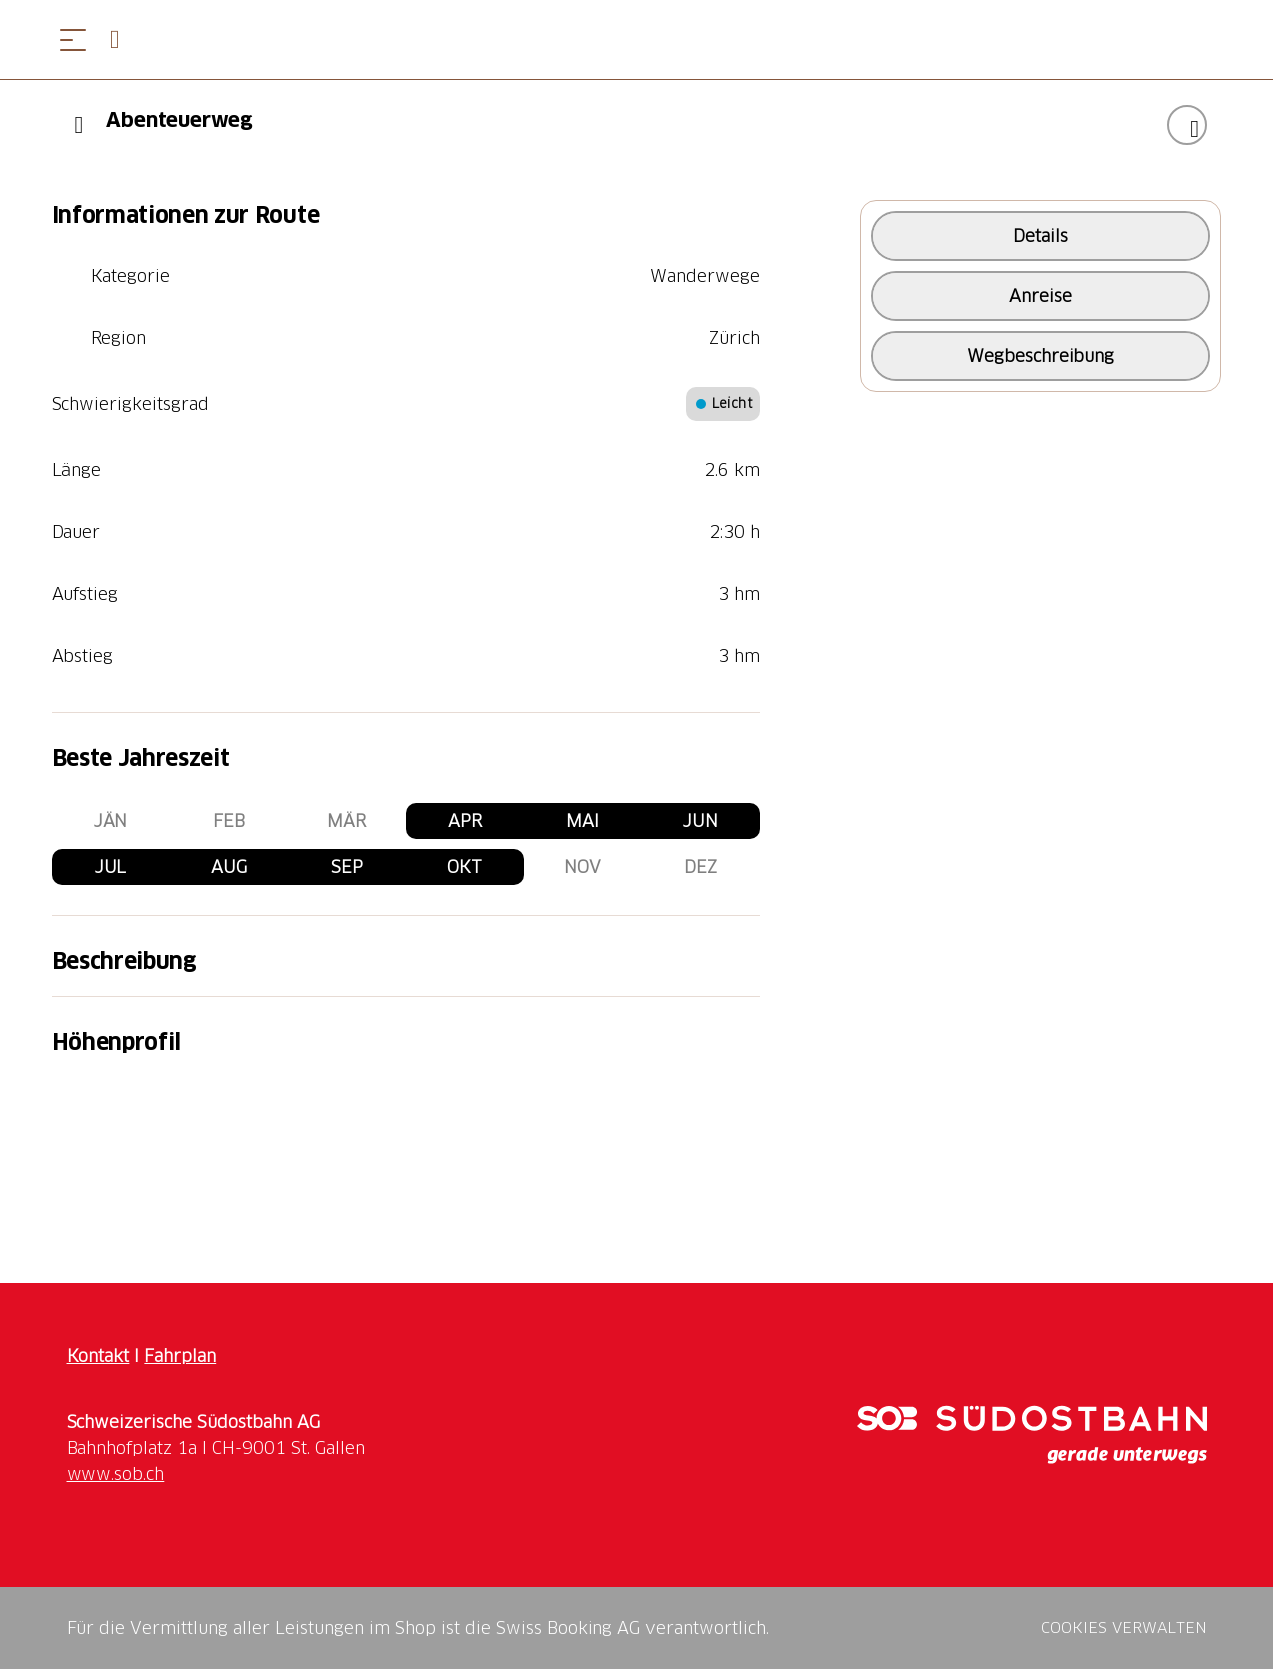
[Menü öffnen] (73, 39)
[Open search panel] (123, 39)
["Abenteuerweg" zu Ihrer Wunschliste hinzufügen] (1187, 125)
